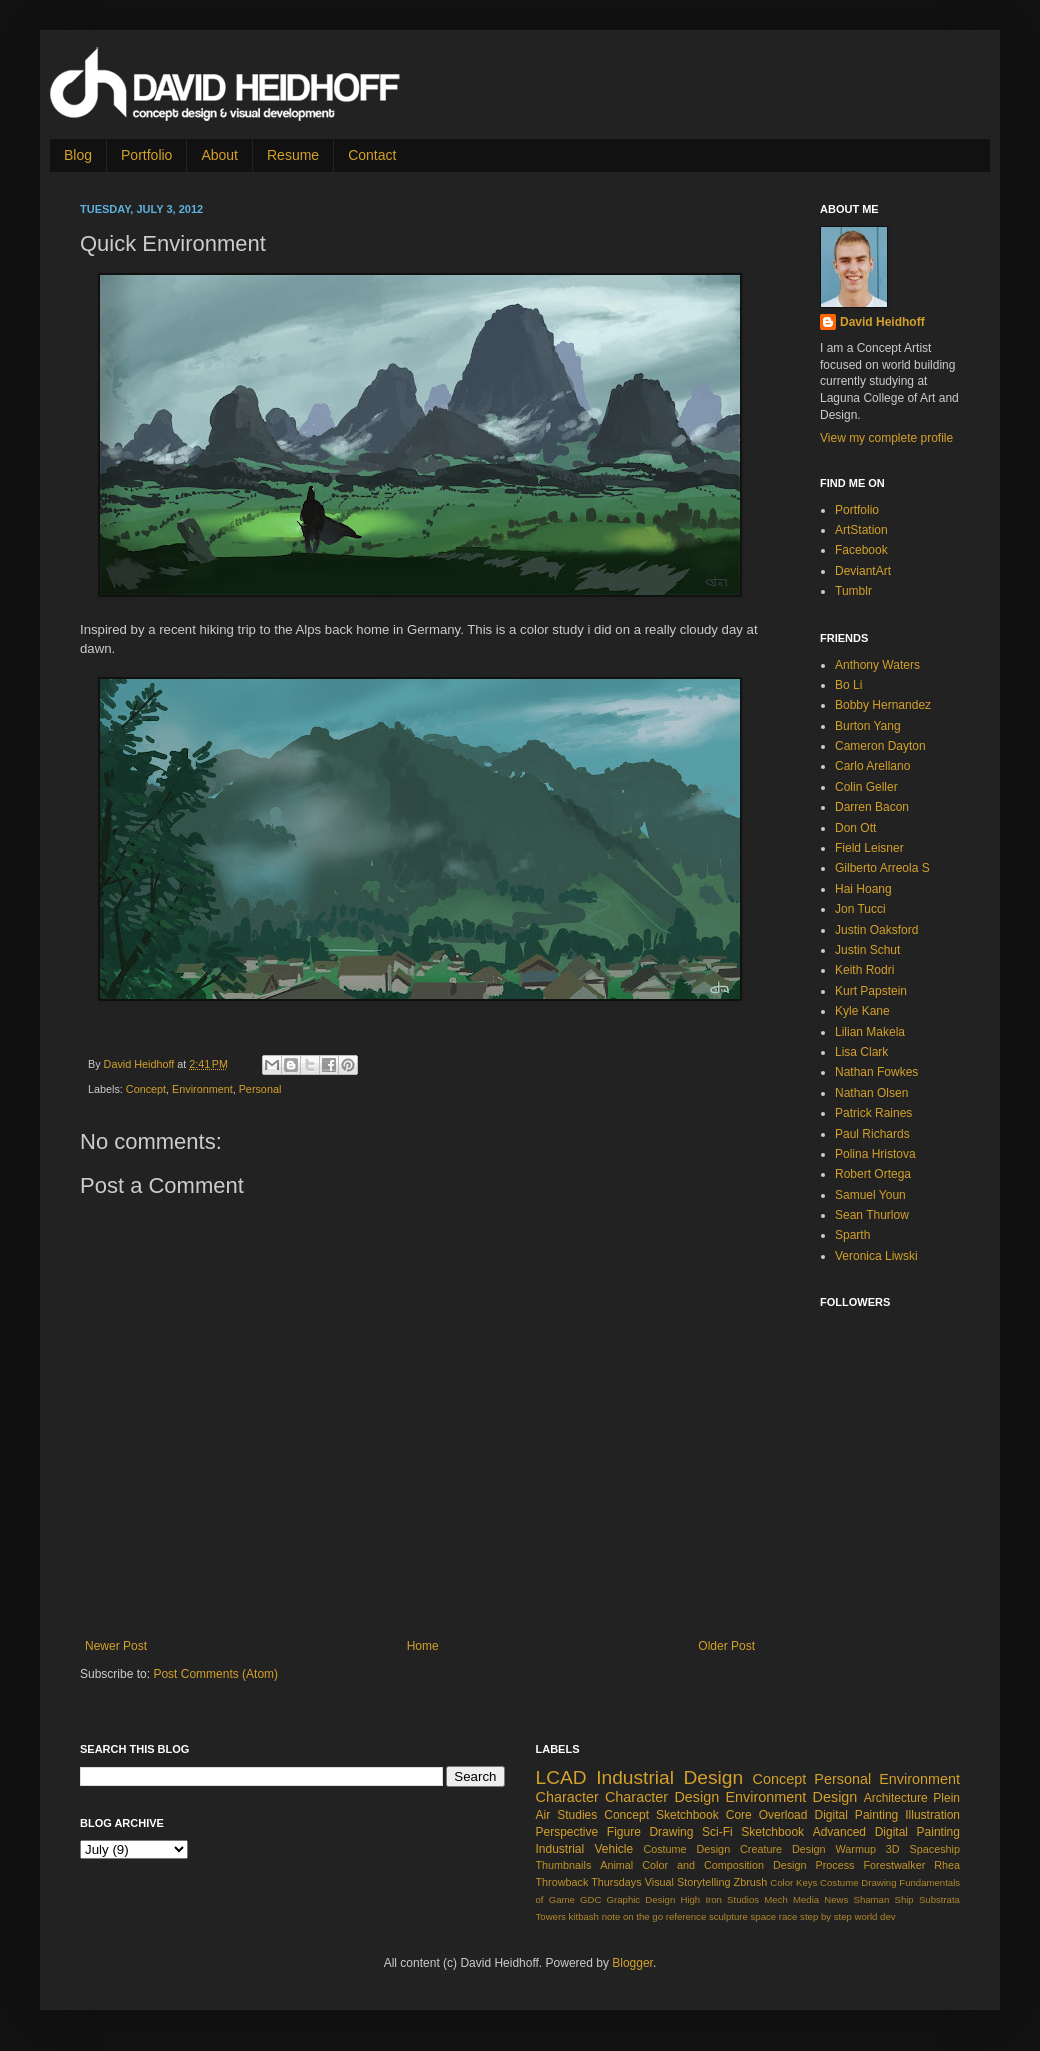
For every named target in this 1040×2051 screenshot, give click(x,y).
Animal (616, 1865)
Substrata (939, 1899)
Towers (551, 1916)
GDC (590, 1899)
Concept (146, 1089)
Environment (202, 1089)
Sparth (852, 1235)
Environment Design (792, 1797)
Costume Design (686, 1849)
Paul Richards (872, 1134)
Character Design (662, 1797)
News (836, 1899)
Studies (577, 1815)
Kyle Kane (862, 1011)
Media (806, 1899)
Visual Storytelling (688, 1882)
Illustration (932, 1815)
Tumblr (853, 591)
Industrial (560, 1849)
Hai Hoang (863, 889)
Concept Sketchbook (661, 1815)
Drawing (878, 1882)
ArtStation (861, 530)
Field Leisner (869, 848)
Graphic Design (641, 1899)
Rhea (947, 1865)
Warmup (856, 1849)
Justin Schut (867, 950)
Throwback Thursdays (589, 1882)
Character (567, 1797)
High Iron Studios (719, 1899)
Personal (260, 1089)
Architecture (896, 1798)
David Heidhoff (141, 1064)
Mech (775, 1899)
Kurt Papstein (871, 991)
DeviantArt (863, 571)
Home (423, 1646)
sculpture (728, 1916)
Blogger (632, 1963)
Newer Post (116, 1646)
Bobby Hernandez (883, 705)
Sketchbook (772, 1832)
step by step (826, 1916)
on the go (643, 1916)
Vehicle (613, 1849)
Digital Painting (857, 1815)
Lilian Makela (870, 1032)
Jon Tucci (860, 909)
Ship (903, 1899)
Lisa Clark (861, 1052)
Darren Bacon (872, 807)
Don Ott (855, 828)
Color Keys (793, 1882)
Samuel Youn (870, 1195)
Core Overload (767, 1815)
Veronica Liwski (876, 1256)
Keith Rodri (864, 970)
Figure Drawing (650, 1832)
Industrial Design (669, 1777)
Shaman (872, 1899)
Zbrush (751, 1882)
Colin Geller (866, 787)
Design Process (814, 1865)
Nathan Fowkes (876, 1072)
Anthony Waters (877, 665)
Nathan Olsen (871, 1093)
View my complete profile (886, 438)
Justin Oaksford (876, 930)
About (219, 155)
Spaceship (935, 1849)
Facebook (861, 550)
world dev (875, 1916)
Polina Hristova (875, 1154)
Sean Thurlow (872, 1215)
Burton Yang (868, 726)
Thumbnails (564, 1865)
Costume (839, 1882)
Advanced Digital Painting (886, 1832)
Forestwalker (894, 1865)
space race (774, 1916)
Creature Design (783, 1849)
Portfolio (146, 155)
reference (686, 1916)
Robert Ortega (873, 1174)
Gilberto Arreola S (882, 868)
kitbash (584, 1916)
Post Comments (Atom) (215, 1674)
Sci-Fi (717, 1832)
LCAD (561, 1777)
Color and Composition (703, 1865)
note (611, 1916)
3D (893, 1849)
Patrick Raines (873, 1113)
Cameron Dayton (880, 746)
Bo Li (848, 685)
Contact (372, 155)
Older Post (726, 1646)
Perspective (567, 1832)
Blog (78, 155)
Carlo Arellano (872, 766)
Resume (293, 155)
